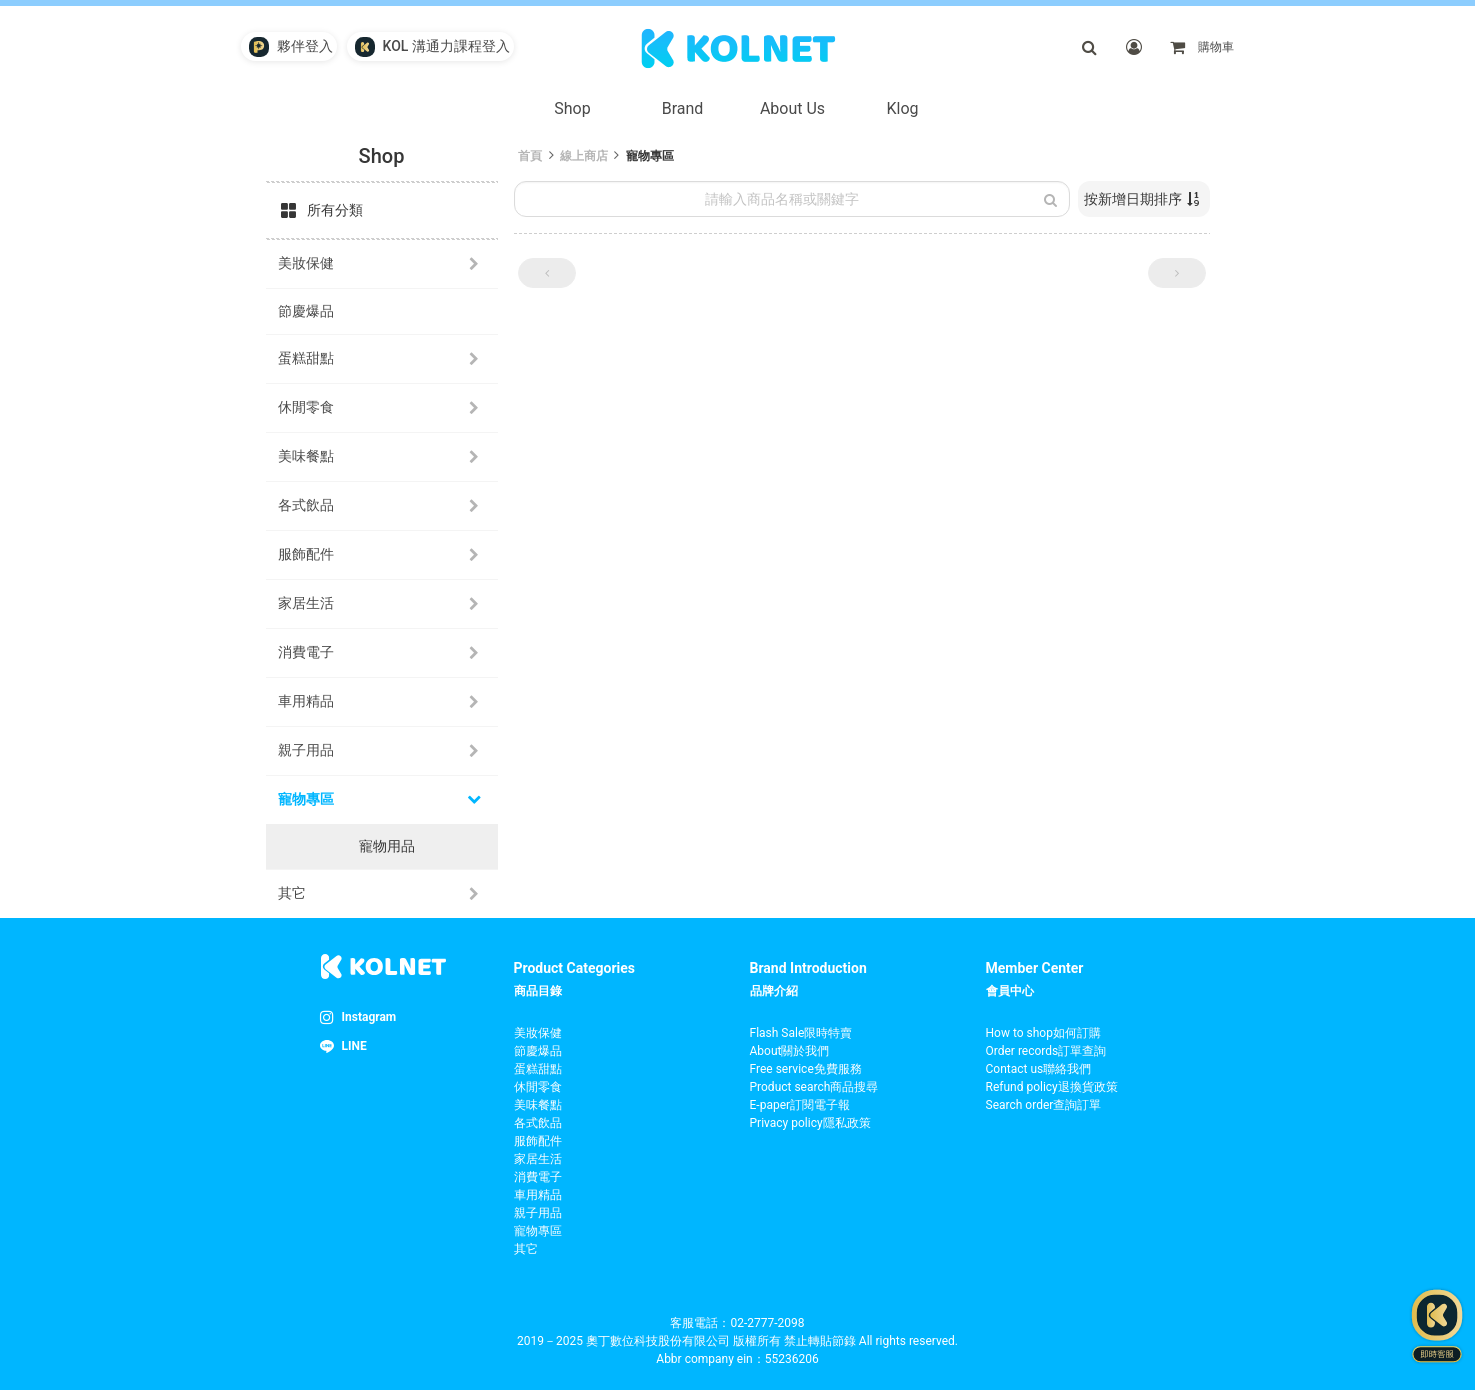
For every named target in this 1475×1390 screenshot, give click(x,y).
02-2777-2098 (767, 1323)
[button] (547, 273)
